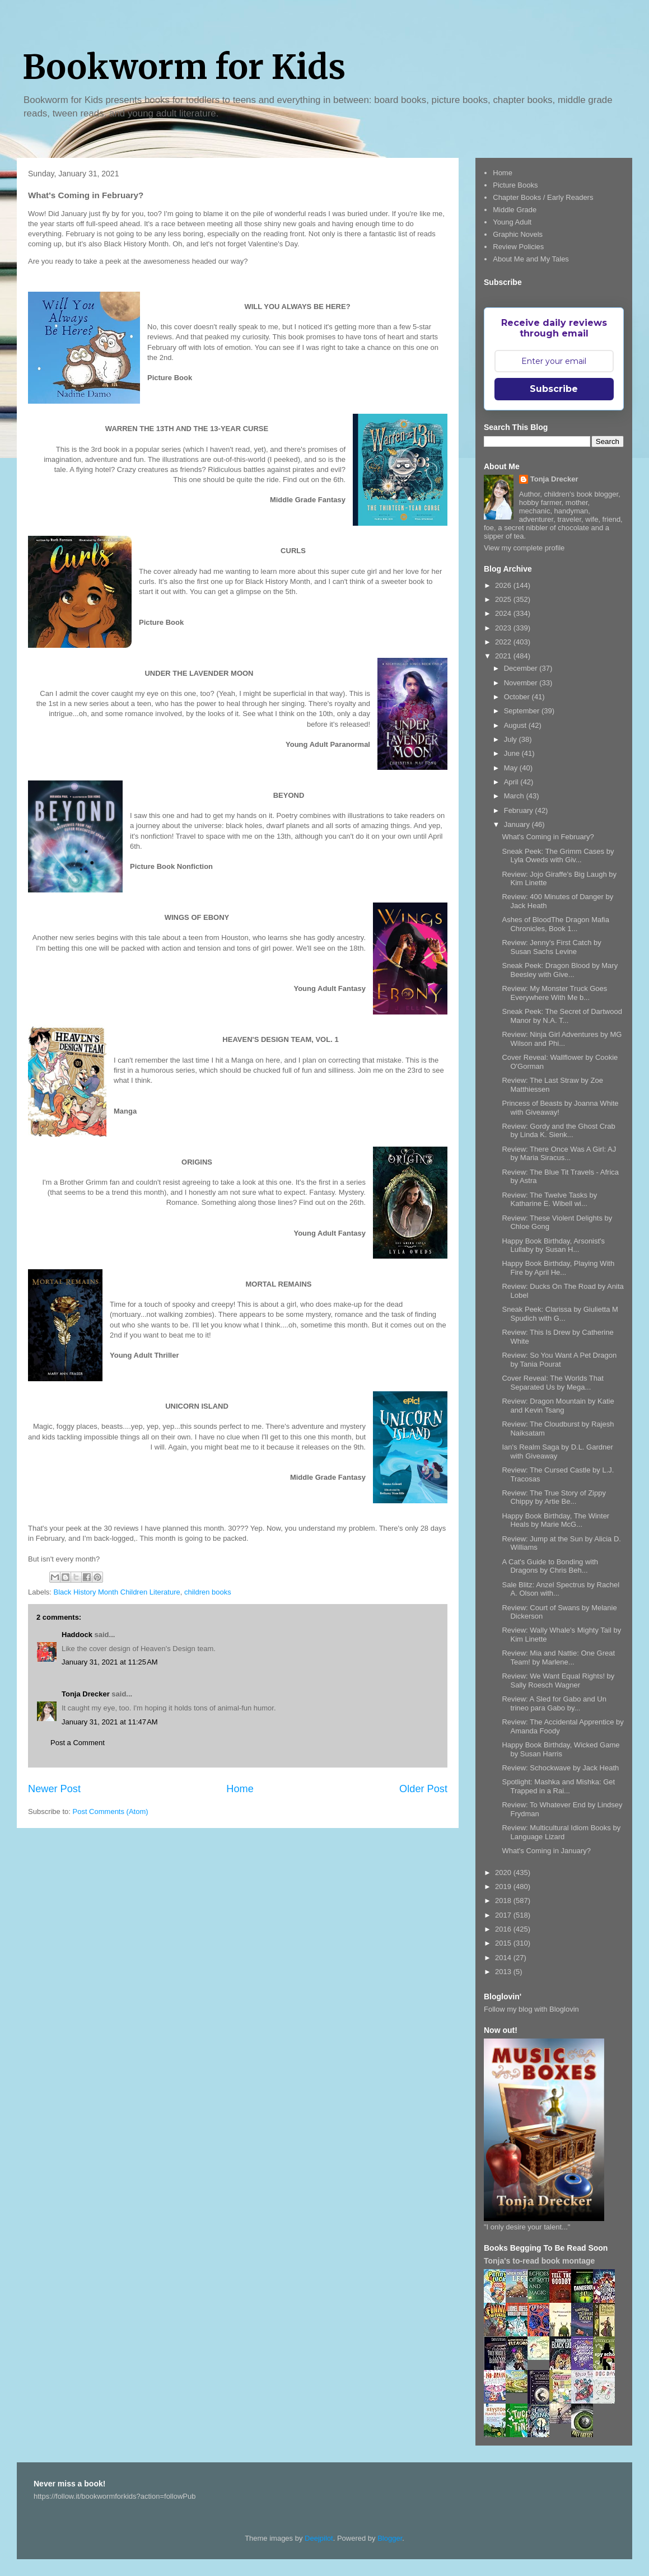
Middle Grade (514, 209)
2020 (504, 1872)
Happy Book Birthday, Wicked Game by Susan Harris (560, 1749)
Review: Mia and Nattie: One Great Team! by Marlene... (558, 1657)
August (516, 725)
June (513, 753)
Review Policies (518, 246)
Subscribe (554, 389)
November (522, 683)
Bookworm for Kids (183, 67)
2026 (504, 585)
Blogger (389, 2538)
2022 (504, 642)
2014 (504, 1957)
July (511, 739)
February (519, 810)
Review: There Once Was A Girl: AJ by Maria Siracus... (559, 1153)
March (515, 796)
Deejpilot (319, 2538)
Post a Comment (77, 1742)
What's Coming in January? (546, 1850)
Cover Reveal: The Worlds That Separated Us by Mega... (552, 1382)
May (512, 768)
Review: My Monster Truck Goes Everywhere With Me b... (554, 993)
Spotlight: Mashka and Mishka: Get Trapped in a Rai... (558, 1786)
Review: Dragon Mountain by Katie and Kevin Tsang (558, 1405)
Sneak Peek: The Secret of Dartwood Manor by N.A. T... (562, 1016)
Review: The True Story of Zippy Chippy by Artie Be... (553, 1497)
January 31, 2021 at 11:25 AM (110, 1662)
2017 (504, 1915)
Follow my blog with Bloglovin (531, 2009)
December (522, 668)
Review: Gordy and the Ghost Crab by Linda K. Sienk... (558, 1130)
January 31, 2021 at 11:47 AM (110, 1722)
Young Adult (512, 222)
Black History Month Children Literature (117, 1592)
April (512, 782)
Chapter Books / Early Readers (543, 197)
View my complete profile (524, 548)
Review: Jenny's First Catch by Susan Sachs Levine (551, 947)
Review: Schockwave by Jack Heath (560, 1768)
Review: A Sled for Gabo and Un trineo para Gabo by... (554, 1703)
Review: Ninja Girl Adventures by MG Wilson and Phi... (562, 1039)
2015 (504, 1943)
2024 (504, 613)
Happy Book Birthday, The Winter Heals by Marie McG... (555, 1520)
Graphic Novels (518, 234)
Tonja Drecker (86, 1694)
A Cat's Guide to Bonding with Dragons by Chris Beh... (550, 1566)
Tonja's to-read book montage (539, 2260)
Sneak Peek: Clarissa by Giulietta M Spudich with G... (560, 1313)
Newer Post (54, 1788)
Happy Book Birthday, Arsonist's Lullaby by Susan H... (553, 1245)
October (518, 697)
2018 (504, 1900)
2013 (504, 1971)
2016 (504, 1929)
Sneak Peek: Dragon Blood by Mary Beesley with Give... (560, 970)
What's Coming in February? (548, 837)
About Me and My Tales (531, 259)
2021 (504, 656)
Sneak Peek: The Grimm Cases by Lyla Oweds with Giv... (558, 855)
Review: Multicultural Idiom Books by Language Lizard (561, 1832)
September (522, 711)
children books (207, 1592)
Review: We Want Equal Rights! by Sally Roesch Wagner (558, 1680)
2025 (504, 599)
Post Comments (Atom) (110, 1811)
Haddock (77, 1634)
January (518, 824)
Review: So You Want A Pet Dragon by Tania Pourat (559, 1359)
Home (240, 1788)
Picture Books (515, 185)
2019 (504, 1886)
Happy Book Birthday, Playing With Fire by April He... (558, 1268)
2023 (504, 628)
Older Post (423, 1788)
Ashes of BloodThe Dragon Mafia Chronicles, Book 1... (555, 924)
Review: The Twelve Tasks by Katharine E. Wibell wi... (549, 1199)
